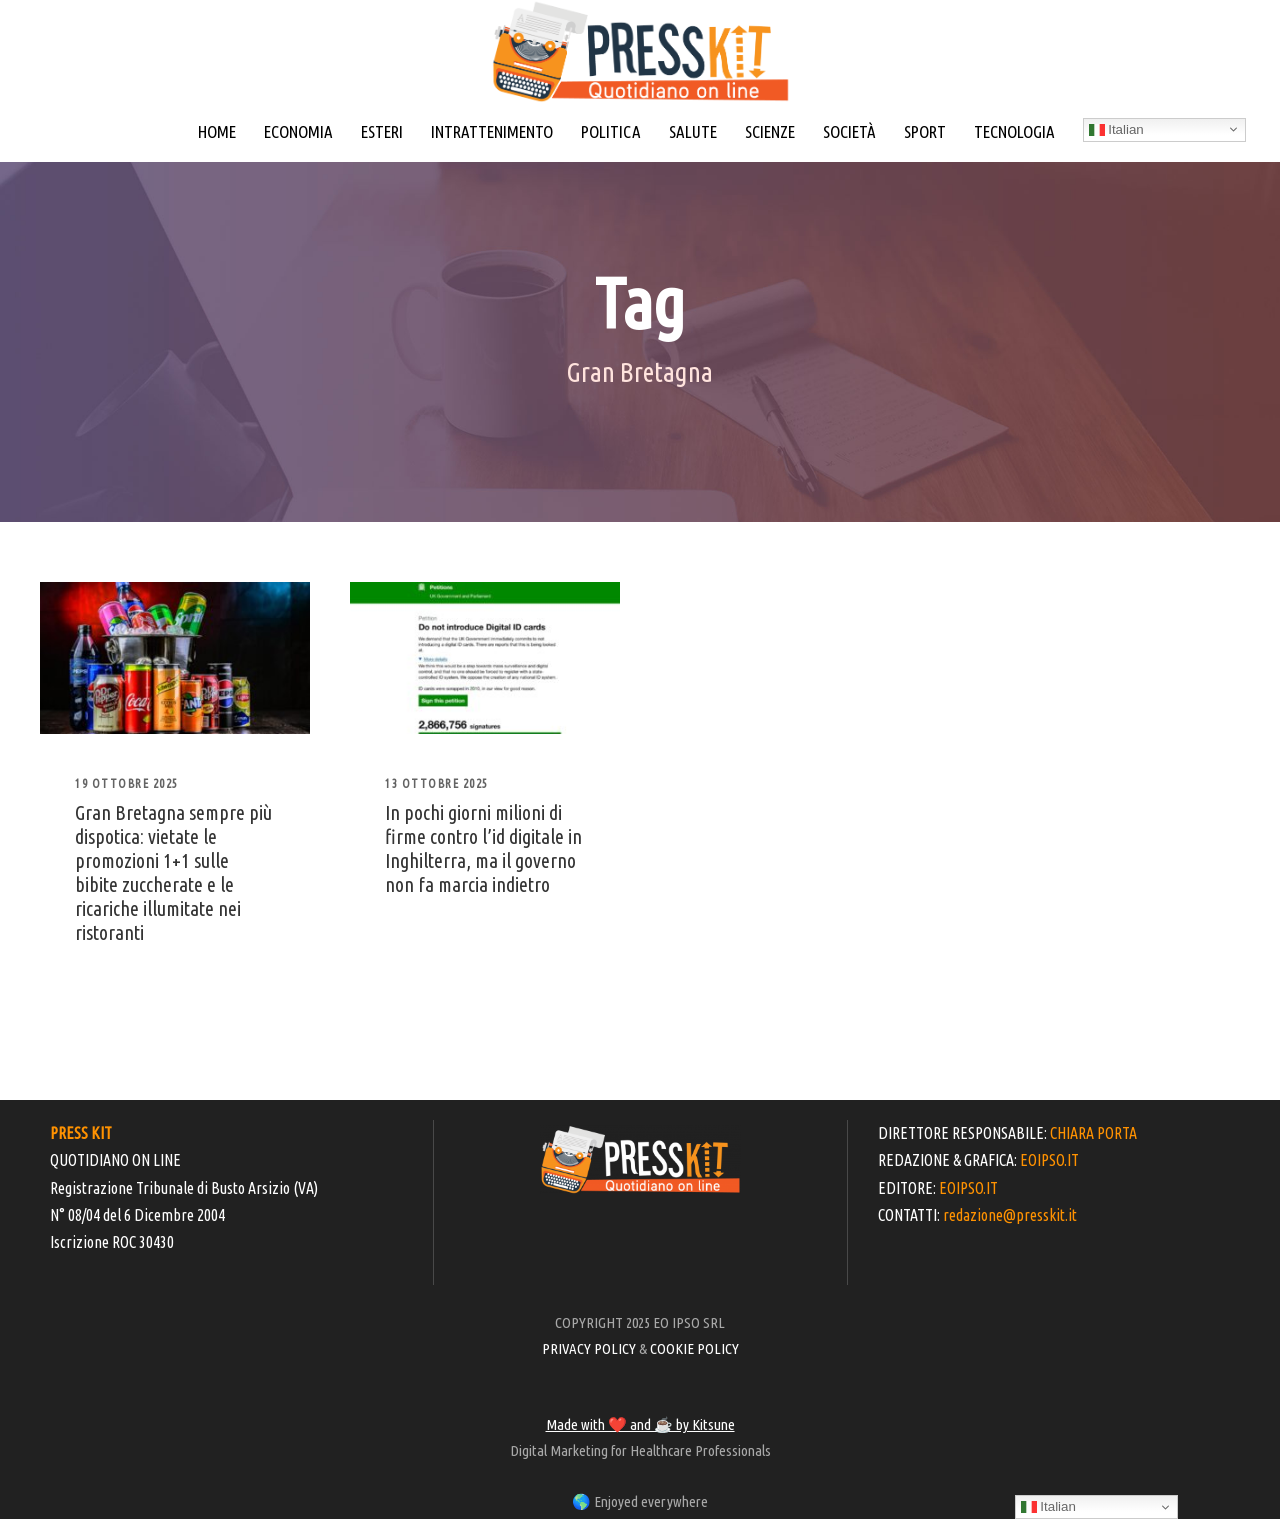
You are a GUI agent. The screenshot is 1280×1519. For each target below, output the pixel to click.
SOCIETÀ (849, 131)
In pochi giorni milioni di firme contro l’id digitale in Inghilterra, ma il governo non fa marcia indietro (483, 848)
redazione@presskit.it (1010, 1215)
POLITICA (611, 131)
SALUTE (693, 131)
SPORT (925, 131)
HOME (217, 131)
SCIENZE (770, 131)
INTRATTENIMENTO (492, 131)
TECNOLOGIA (1014, 131)
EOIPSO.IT (1049, 1160)
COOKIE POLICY (694, 1348)
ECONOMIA (298, 131)
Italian (1116, 130)
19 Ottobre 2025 (127, 783)
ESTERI (382, 131)
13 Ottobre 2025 (437, 783)
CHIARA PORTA (1093, 1133)
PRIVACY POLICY (589, 1348)
